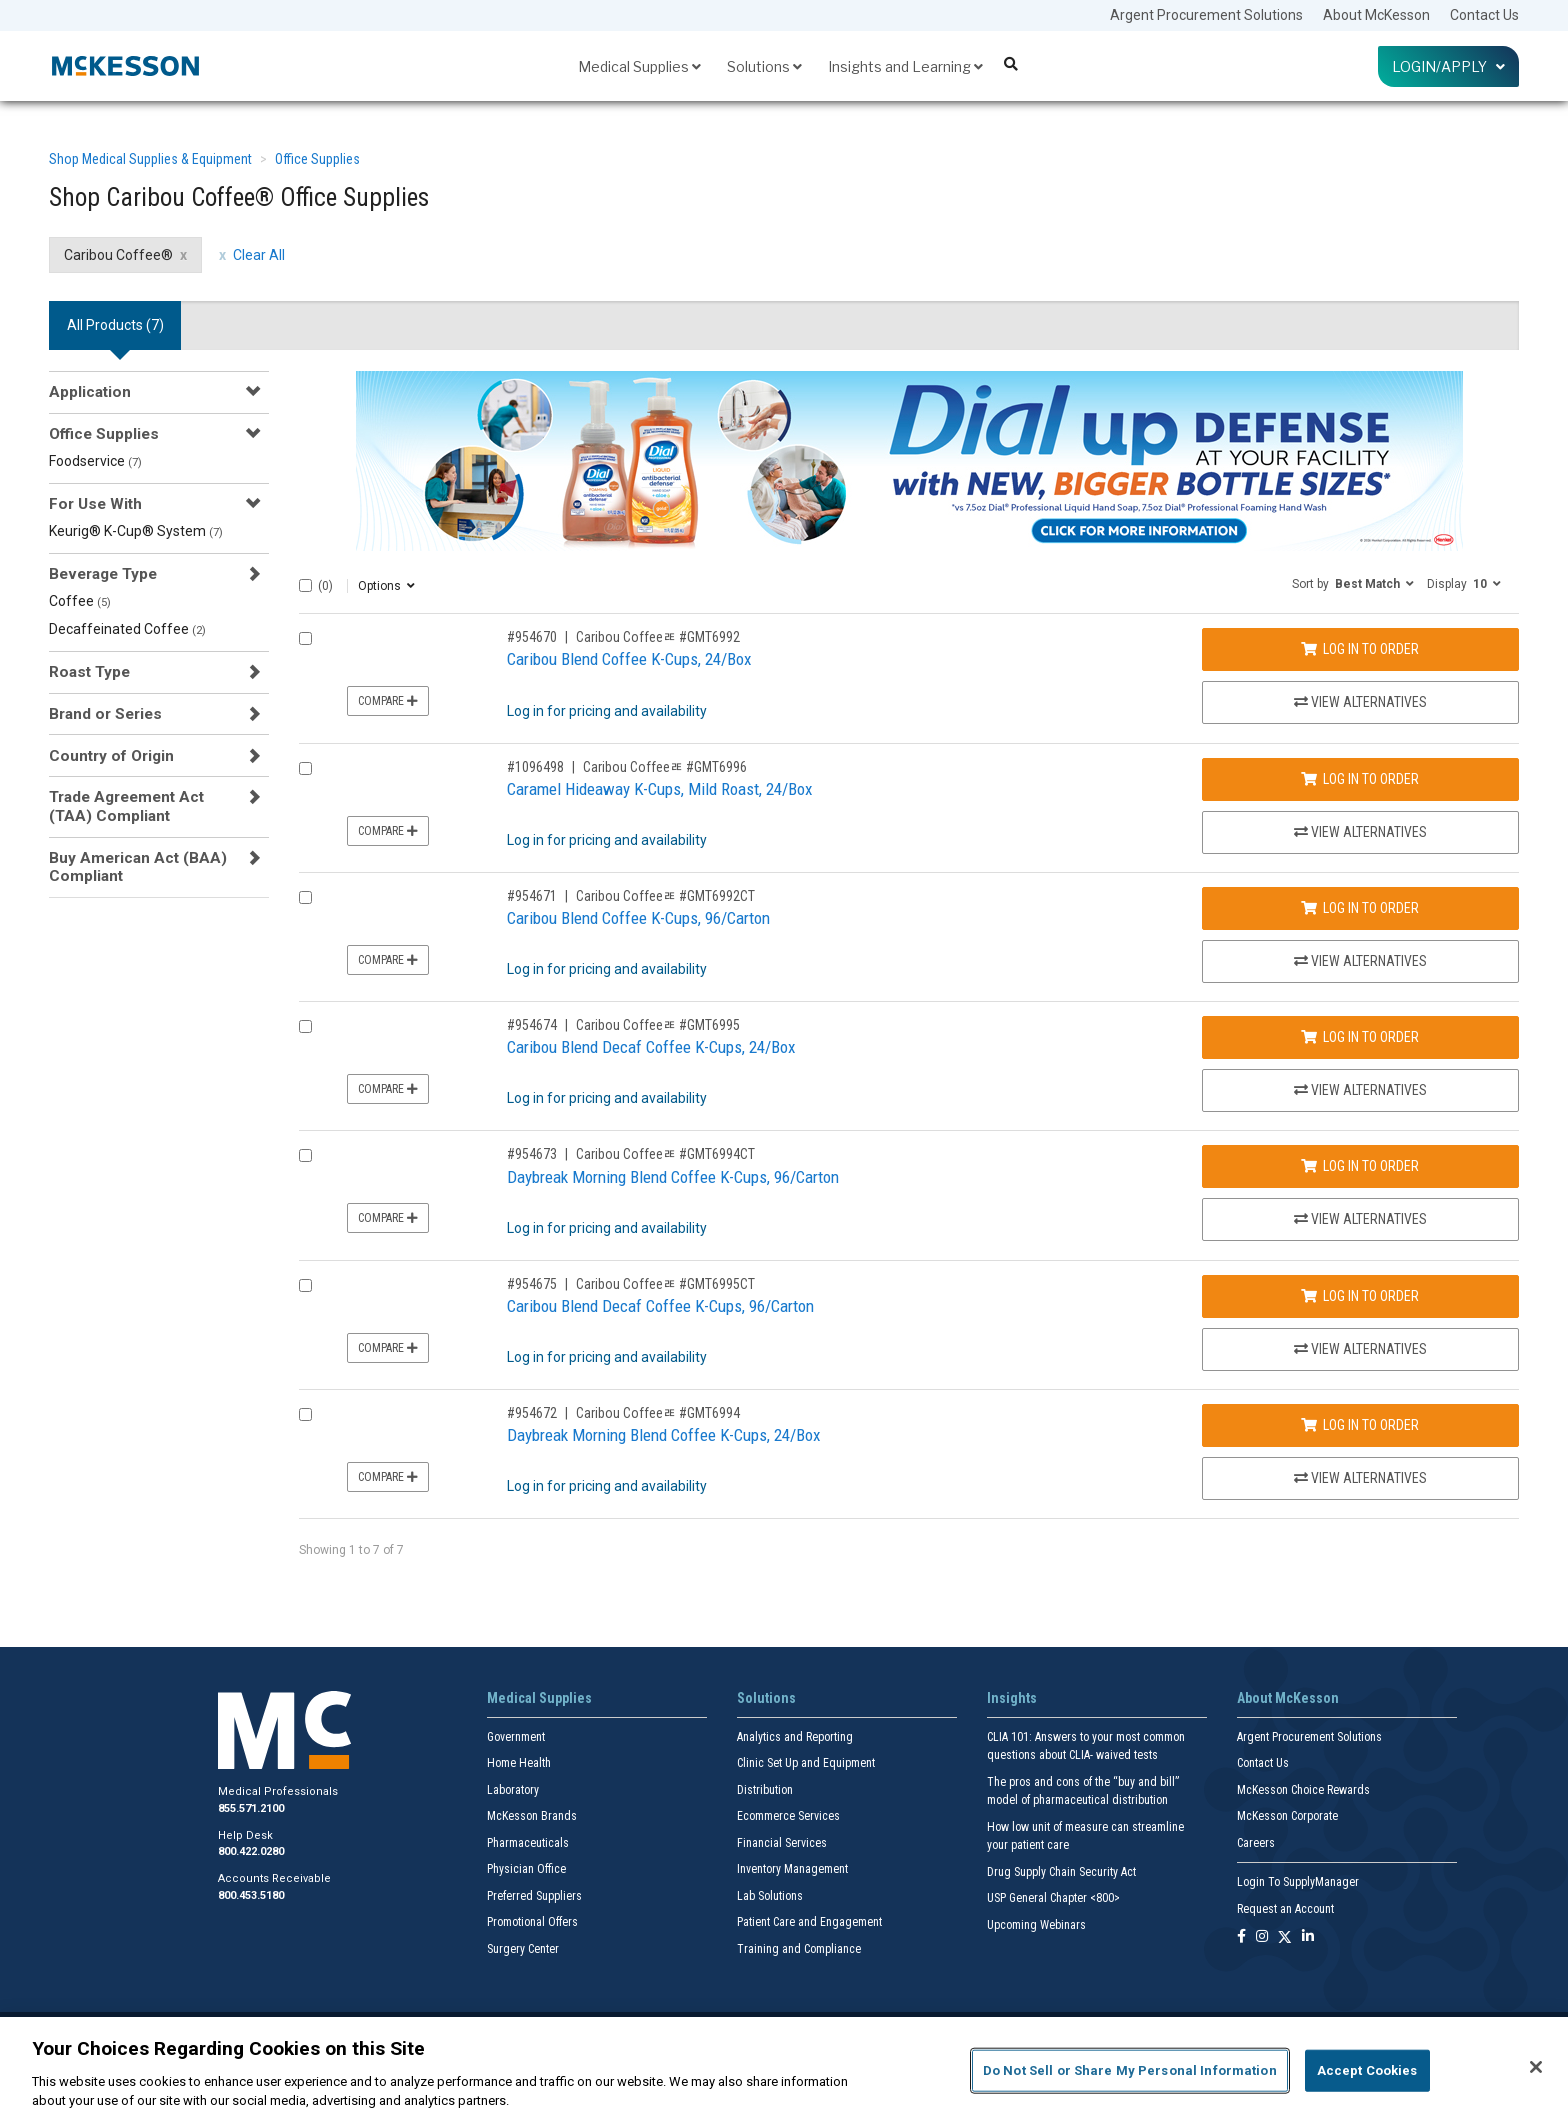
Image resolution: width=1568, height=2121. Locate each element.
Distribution (765, 1790)
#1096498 (535, 767)
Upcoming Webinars (1036, 1925)
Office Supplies (317, 159)
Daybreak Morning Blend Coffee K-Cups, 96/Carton (673, 1177)
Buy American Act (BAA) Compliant (138, 867)
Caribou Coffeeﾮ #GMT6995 (658, 1025)
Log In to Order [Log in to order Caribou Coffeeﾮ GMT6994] (1360, 1425)
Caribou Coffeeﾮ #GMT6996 (665, 767)
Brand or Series (105, 714)
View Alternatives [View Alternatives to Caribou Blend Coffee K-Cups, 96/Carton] (1360, 961)
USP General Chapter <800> (1053, 1898)
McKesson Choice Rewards (1303, 1790)
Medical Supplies (639, 66)
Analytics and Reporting (795, 1737)
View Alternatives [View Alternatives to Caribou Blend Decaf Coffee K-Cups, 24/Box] (1360, 1090)
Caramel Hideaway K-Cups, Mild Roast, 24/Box (659, 789)
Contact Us (1484, 15)
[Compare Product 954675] (305, 1285)
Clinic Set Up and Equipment (806, 1763)
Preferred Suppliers (534, 1896)
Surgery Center (523, 1949)
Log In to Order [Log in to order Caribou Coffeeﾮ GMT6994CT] (1360, 1166)
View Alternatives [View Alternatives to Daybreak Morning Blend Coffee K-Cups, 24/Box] (1360, 1478)
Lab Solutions (770, 1896)
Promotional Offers (532, 1922)
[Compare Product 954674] (305, 1026)
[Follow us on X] (1285, 1937)
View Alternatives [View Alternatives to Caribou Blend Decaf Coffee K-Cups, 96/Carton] (1360, 1349)
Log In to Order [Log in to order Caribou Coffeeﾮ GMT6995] (1360, 1037)
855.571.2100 (251, 1808)
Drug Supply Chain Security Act (1061, 1872)
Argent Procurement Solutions (1206, 15)
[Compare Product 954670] (305, 638)
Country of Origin (111, 756)
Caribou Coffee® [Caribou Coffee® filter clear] (118, 255)
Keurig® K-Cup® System (136, 531)
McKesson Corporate (1287, 1816)
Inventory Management (792, 1869)
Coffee (80, 601)
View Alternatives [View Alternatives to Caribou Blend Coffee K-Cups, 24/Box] (1360, 702)
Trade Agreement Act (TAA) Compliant (126, 806)
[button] (1353, 583)
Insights (1012, 1698)
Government (516, 1737)
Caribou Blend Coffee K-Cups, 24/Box (629, 659)
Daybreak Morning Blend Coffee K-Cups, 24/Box (663, 1435)
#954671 (532, 896)
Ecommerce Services (788, 1816)
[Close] (1536, 2067)
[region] (784, 2069)
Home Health (519, 1763)
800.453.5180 (251, 1895)
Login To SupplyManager (1298, 1882)
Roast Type (89, 672)
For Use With (95, 504)
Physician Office (526, 1869)
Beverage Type (103, 574)
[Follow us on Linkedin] (1308, 1937)
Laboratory (513, 1790)
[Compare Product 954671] (305, 897)
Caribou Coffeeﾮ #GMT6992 (658, 637)
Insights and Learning (905, 66)
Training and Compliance (799, 1949)
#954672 (532, 1413)
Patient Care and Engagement (809, 1922)
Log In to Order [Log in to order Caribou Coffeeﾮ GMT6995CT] (1360, 1296)
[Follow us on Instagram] (1262, 1937)
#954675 (532, 1284)
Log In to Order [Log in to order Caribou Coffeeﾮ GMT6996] (1360, 779)
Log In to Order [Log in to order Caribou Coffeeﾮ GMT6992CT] (1360, 908)
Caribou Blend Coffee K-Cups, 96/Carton (638, 918)
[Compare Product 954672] (305, 1414)
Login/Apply (1448, 66)
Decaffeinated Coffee (127, 629)
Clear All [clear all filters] (259, 255)
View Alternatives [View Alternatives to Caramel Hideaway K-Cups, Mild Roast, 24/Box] (1360, 832)
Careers (1256, 1843)
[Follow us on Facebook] (1241, 1937)
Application (90, 392)
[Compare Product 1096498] (305, 768)
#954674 (532, 1025)
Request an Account (1285, 1909)
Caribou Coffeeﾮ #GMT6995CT (665, 1284)
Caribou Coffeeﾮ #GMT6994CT (665, 1154)
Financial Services (782, 1843)
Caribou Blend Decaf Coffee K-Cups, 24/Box (651, 1047)
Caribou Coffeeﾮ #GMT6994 (658, 1413)
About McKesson (1376, 15)
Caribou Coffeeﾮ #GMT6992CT (665, 896)
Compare (388, 701)
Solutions (764, 66)
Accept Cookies (1367, 2070)
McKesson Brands (532, 1816)
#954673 (532, 1154)
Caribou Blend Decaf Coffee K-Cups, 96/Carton (660, 1306)
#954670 (532, 637)
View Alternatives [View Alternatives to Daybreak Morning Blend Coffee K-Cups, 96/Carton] (1360, 1219)
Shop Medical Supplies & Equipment (150, 159)
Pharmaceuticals (528, 1843)
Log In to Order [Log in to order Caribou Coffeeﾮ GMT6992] (1360, 649)
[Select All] (305, 585)
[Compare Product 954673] (305, 1155)
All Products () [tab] (115, 325)
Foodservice (95, 461)
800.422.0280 (251, 1851)
